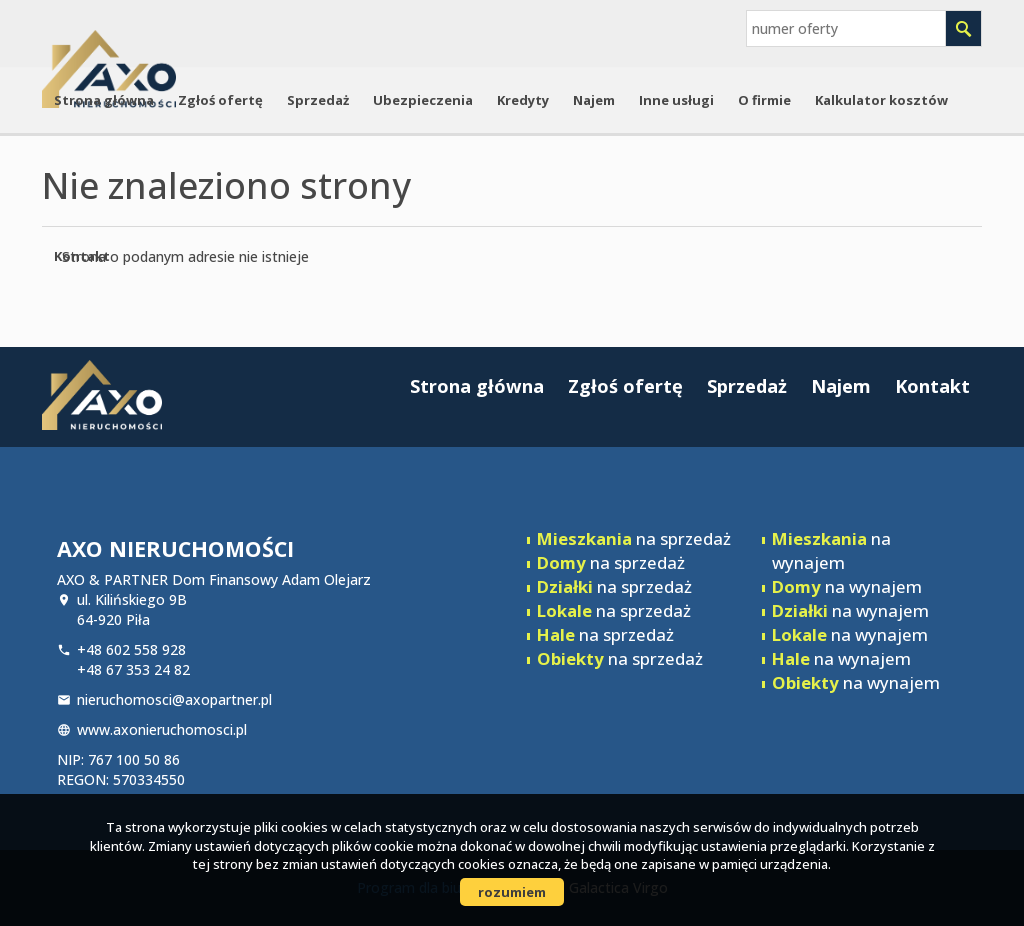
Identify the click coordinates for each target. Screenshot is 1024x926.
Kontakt (82, 256)
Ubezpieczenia (423, 100)
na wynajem (831, 550)
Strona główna (104, 100)
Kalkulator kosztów (881, 100)
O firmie (764, 100)
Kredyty (523, 100)
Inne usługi (676, 100)
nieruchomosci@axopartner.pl (174, 699)
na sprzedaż (634, 538)
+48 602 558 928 (131, 649)
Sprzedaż (318, 100)
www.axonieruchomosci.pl (162, 729)
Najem (594, 100)
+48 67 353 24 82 (133, 669)
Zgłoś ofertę (220, 100)
